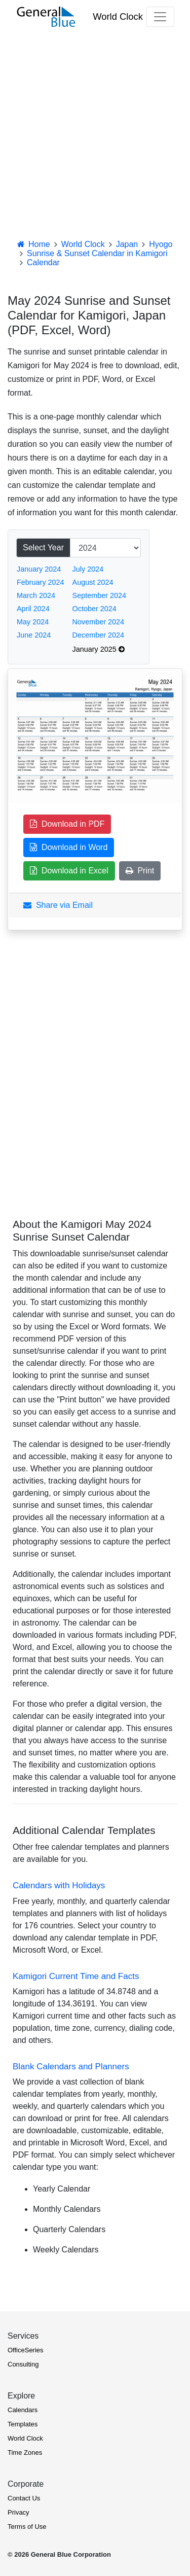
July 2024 (88, 569)
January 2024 (39, 569)
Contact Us (24, 2498)
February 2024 (40, 582)
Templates (22, 2424)
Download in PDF (67, 824)
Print (140, 870)
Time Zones (25, 2452)
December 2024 (98, 635)
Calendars (22, 2410)
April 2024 (33, 609)
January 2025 (98, 649)
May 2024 (33, 622)
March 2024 (36, 595)
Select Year (43, 547)
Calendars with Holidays (59, 1885)
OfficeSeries (26, 2350)
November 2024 (98, 622)
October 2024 (94, 609)
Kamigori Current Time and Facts (76, 1976)
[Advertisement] (95, 134)
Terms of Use (27, 2526)
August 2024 (92, 582)
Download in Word (68, 847)
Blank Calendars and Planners (71, 2066)
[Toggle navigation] (160, 17)
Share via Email (58, 905)
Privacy (18, 2512)
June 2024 (34, 635)
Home (33, 244)
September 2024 (99, 595)
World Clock (118, 16)
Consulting (23, 2364)
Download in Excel (69, 870)
